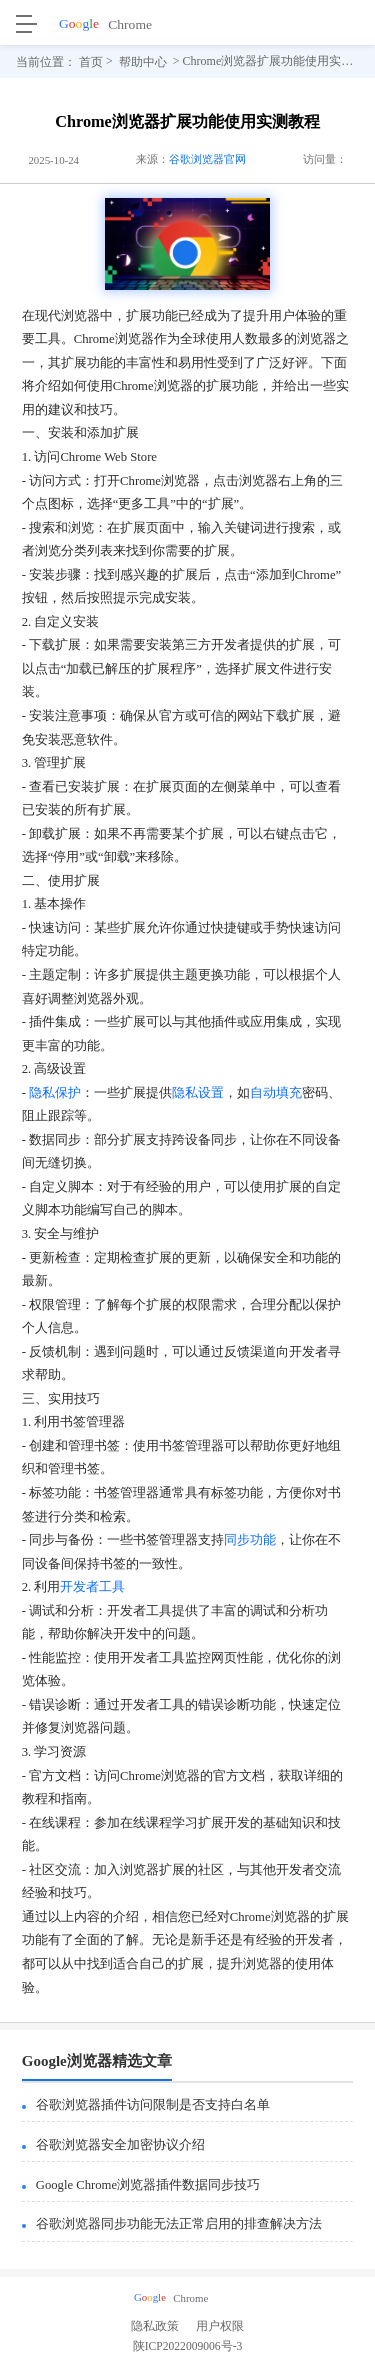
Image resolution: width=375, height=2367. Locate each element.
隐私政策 (155, 2326)
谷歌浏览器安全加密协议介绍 (120, 2145)
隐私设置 (198, 1093)
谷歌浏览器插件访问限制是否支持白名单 (153, 2105)
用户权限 (220, 2326)
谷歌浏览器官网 (207, 159)
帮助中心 (143, 61)
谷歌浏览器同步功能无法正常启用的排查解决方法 (179, 2224)
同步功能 (250, 1540)
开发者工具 (92, 1587)
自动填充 (276, 1093)
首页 (91, 61)
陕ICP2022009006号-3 (188, 2350)
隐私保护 (55, 1093)
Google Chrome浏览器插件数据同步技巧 (148, 2185)
